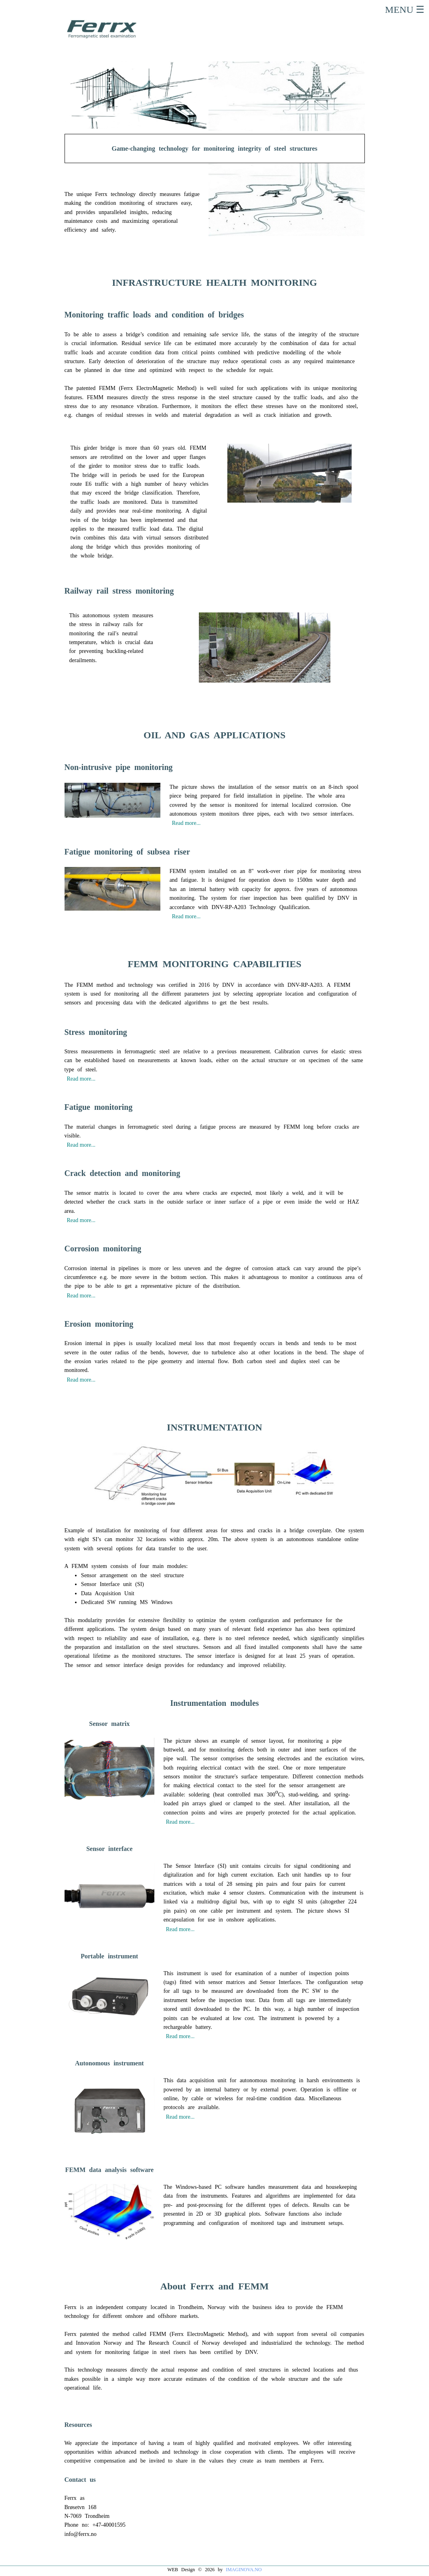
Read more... (186, 823)
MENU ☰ (406, 9)
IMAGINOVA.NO (243, 2569)
